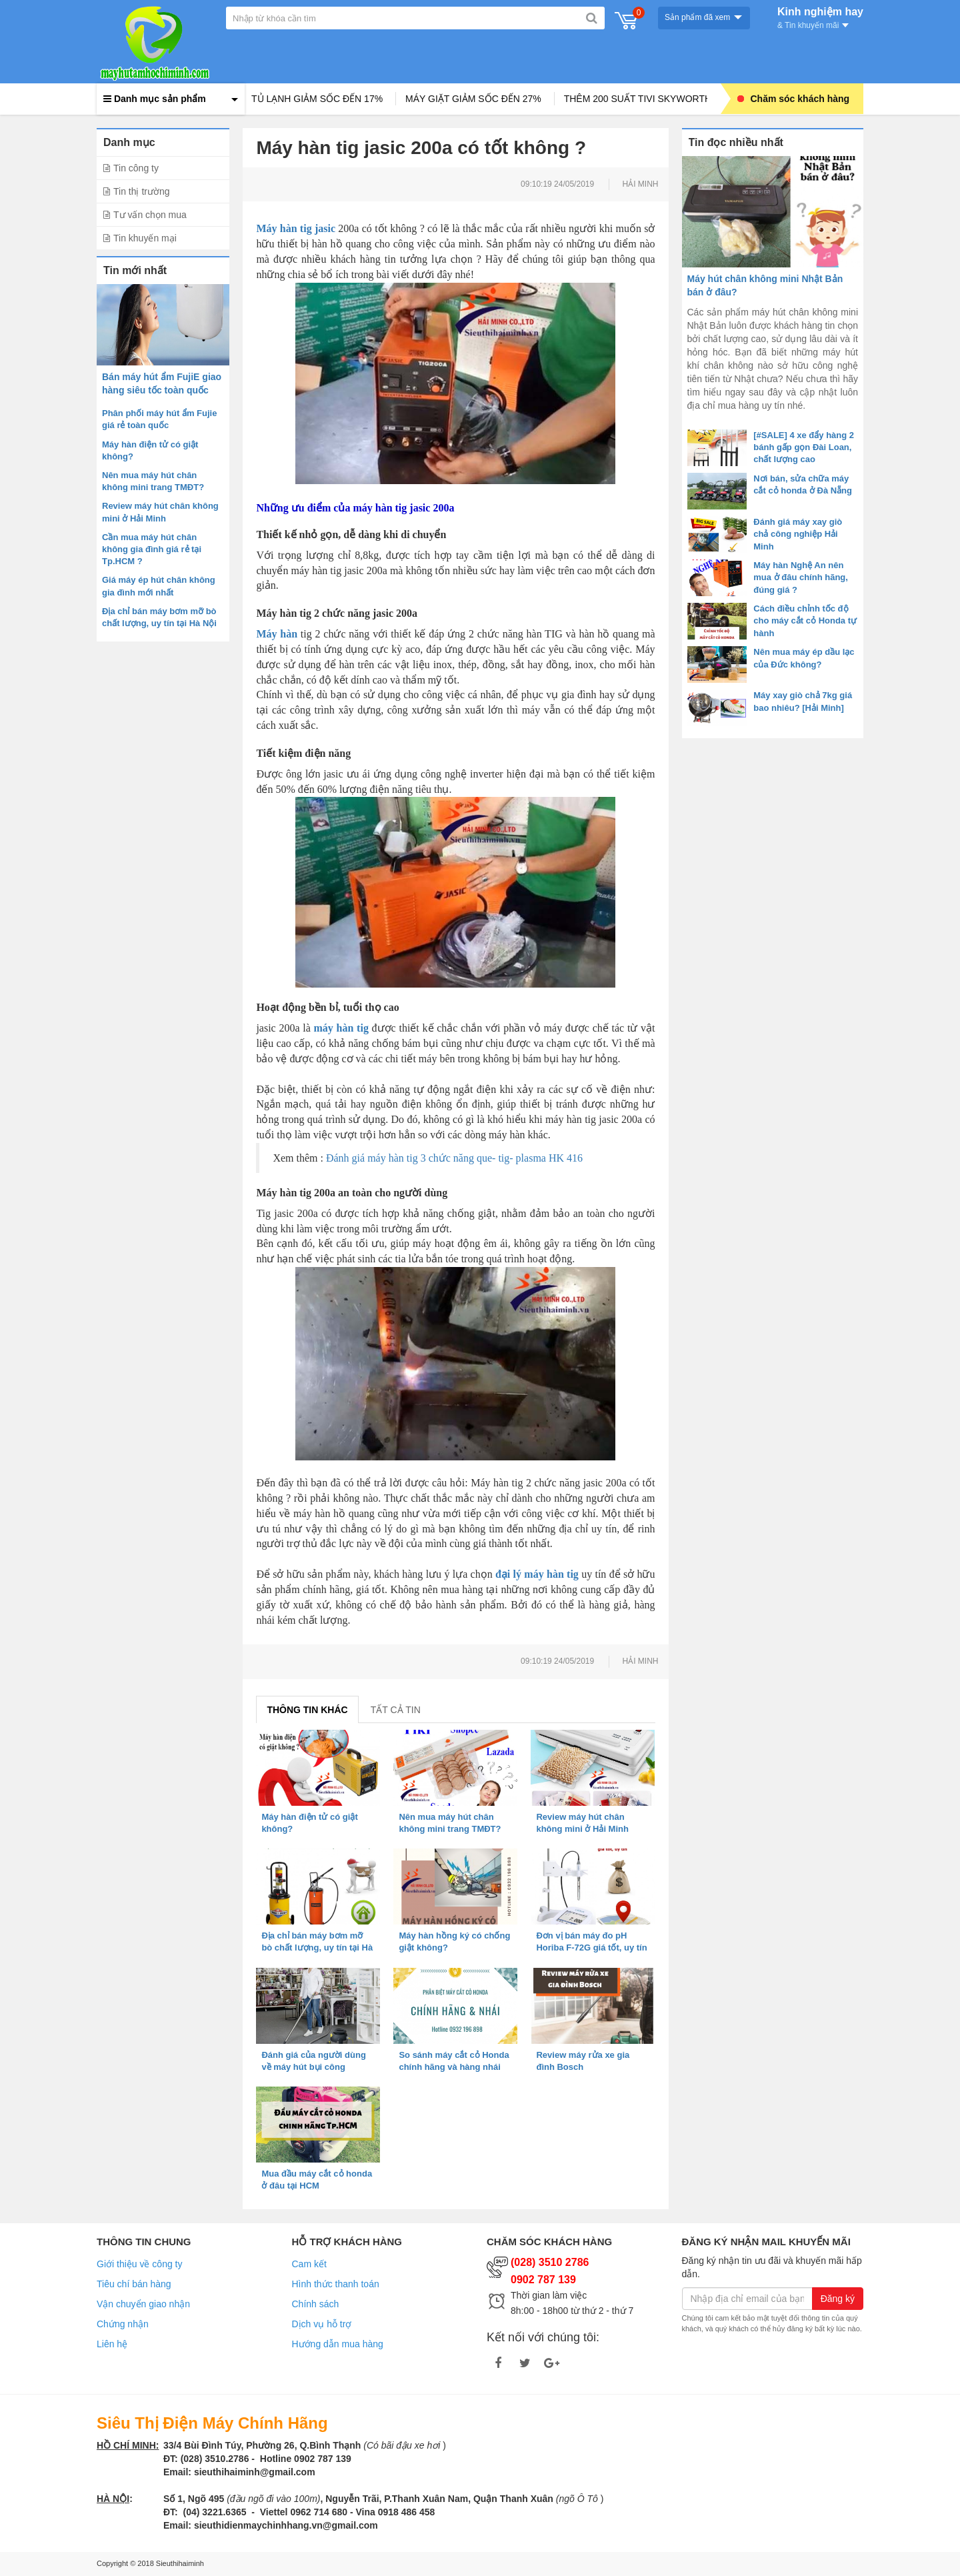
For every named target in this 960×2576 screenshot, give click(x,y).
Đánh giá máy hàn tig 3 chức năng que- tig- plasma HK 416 (454, 1158)
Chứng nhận (123, 2324)
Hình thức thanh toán (335, 2284)
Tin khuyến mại (145, 238)
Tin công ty (136, 168)
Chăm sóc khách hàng (793, 98)
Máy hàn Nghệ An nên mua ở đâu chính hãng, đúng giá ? (800, 577)
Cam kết (309, 2264)
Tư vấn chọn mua (150, 214)
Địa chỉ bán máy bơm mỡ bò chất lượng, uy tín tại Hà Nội (317, 1947)
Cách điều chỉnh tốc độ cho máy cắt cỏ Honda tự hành (805, 620)
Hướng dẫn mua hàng (337, 2344)
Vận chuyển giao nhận (143, 2304)
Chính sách (315, 2304)
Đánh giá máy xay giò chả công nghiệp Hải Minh (797, 534)
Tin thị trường (141, 191)
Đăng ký (838, 2298)
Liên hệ (112, 2344)
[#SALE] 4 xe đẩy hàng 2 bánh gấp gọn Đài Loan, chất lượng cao (803, 447)
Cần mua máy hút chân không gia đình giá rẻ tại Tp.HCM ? (151, 549)
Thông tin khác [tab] (307, 1709)
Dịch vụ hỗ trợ (322, 2324)
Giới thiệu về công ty (140, 2264)
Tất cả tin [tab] (396, 1709)
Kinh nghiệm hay (820, 16)
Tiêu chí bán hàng (134, 2284)
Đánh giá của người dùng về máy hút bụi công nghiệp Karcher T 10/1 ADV (316, 2067)
